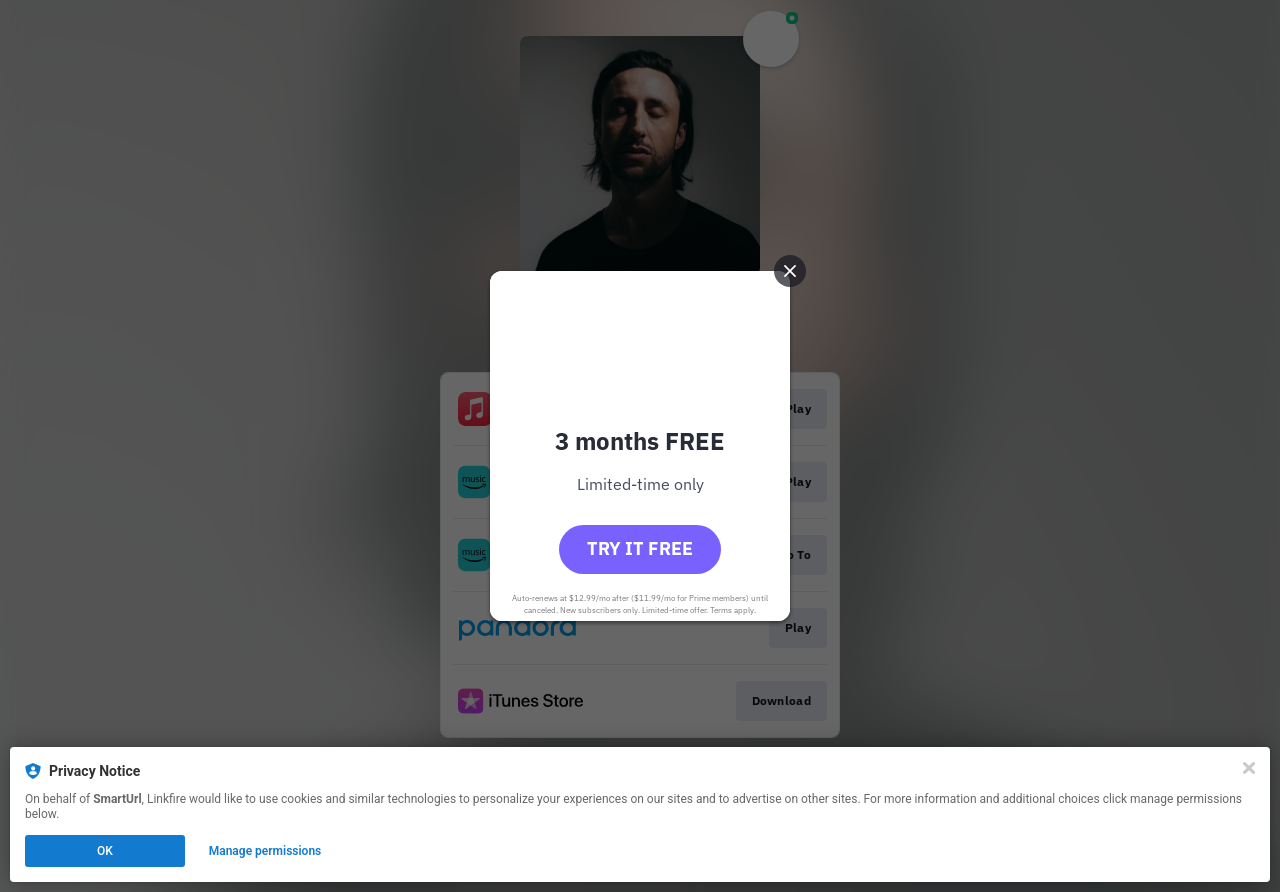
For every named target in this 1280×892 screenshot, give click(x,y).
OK (105, 851)
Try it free (640, 548)
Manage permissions (265, 851)
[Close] (1249, 768)
